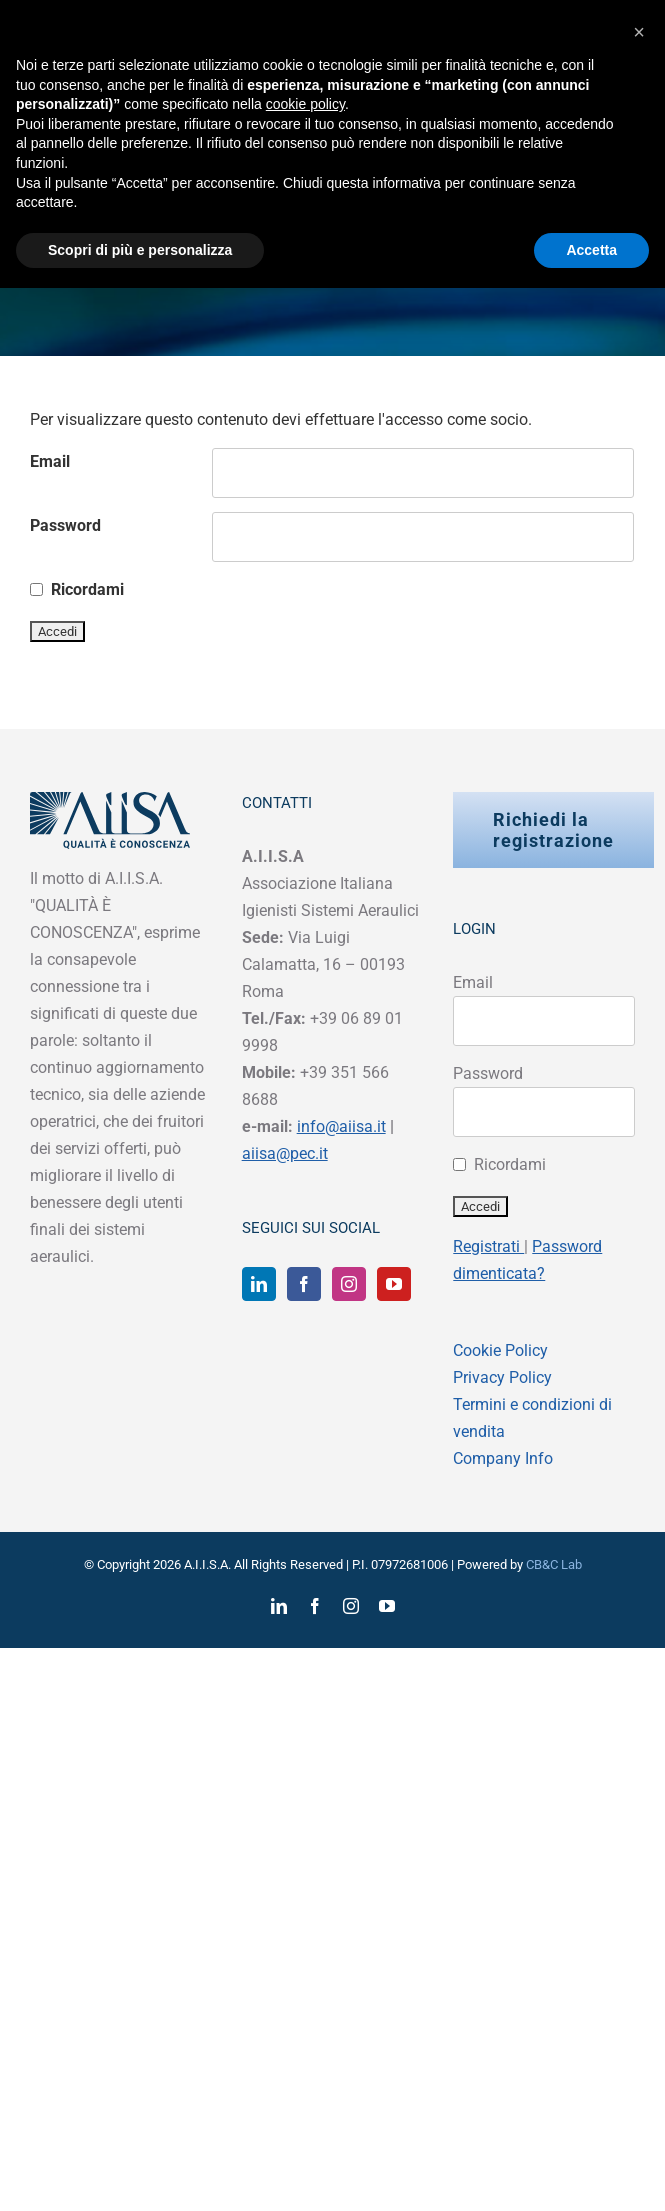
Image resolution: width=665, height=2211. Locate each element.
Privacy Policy (502, 1377)
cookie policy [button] (305, 104)
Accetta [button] (591, 250)
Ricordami (87, 589)
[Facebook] (304, 1284)
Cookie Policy (500, 1350)
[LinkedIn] (259, 1284)
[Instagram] (349, 1284)
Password (65, 525)
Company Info (503, 1458)
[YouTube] (394, 1284)
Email (50, 461)
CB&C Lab (554, 1564)
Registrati (488, 1246)
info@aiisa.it (341, 1126)
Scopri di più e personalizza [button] (140, 250)
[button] (639, 32)
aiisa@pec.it (285, 1153)
